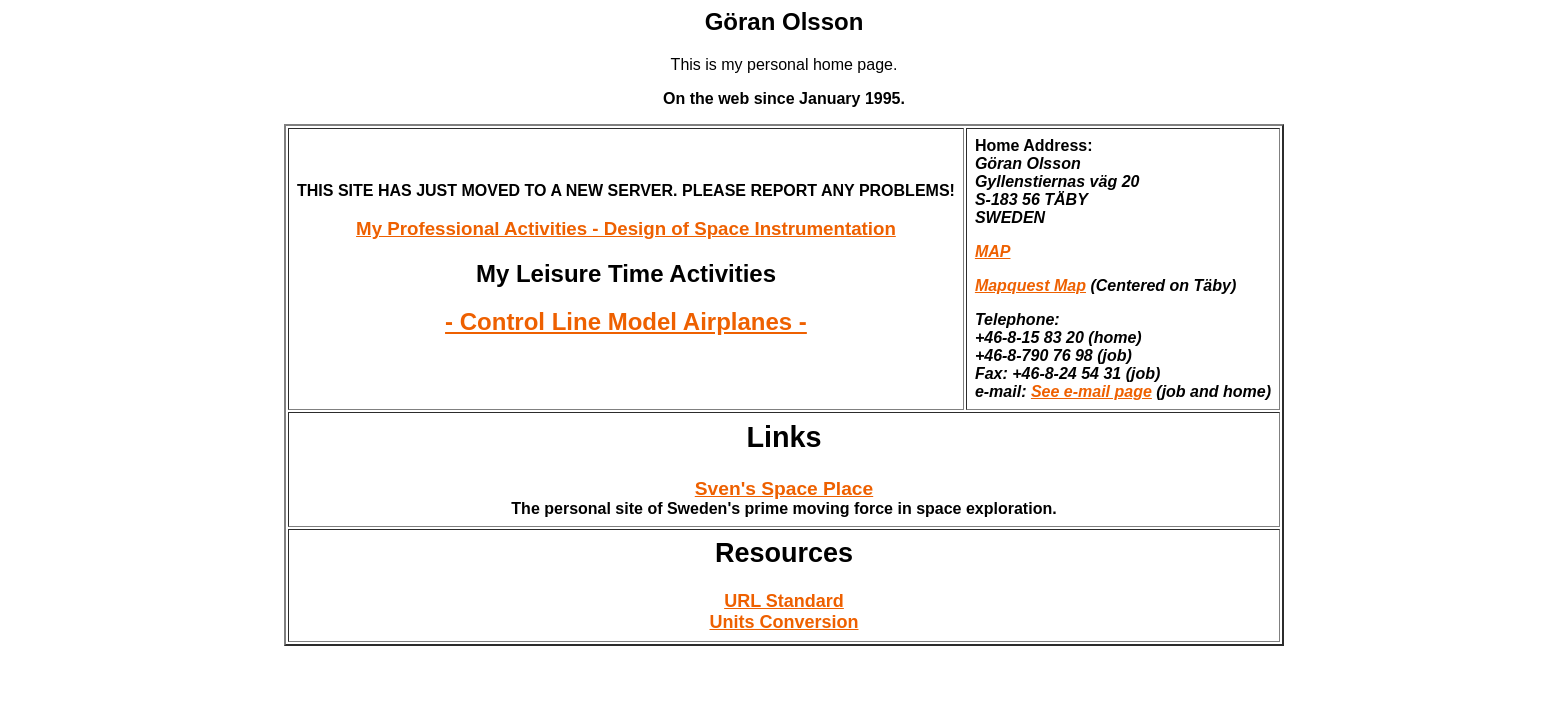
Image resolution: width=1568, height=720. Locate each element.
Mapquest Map (1030, 285)
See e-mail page (1091, 391)
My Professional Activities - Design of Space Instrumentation (626, 228)
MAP (993, 251)
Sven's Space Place (784, 488)
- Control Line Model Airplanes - (626, 321)
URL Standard (784, 601)
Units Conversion (783, 622)
